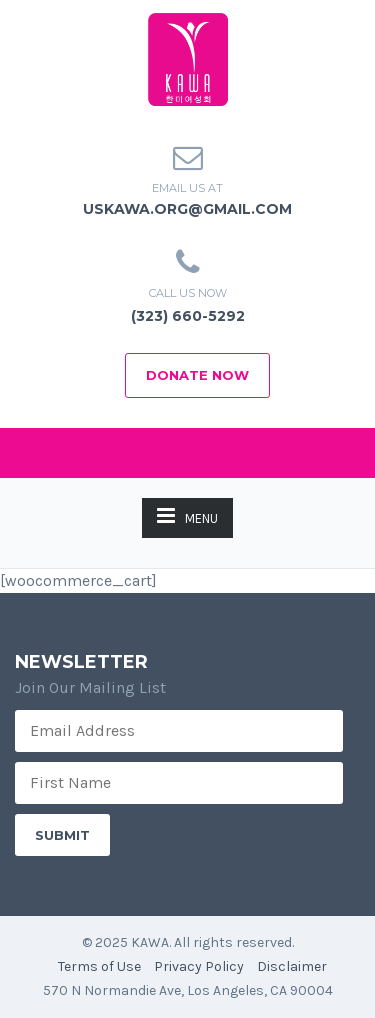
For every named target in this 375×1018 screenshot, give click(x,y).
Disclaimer (292, 966)
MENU (187, 515)
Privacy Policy (199, 966)
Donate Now (197, 375)
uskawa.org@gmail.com (187, 209)
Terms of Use (99, 966)
